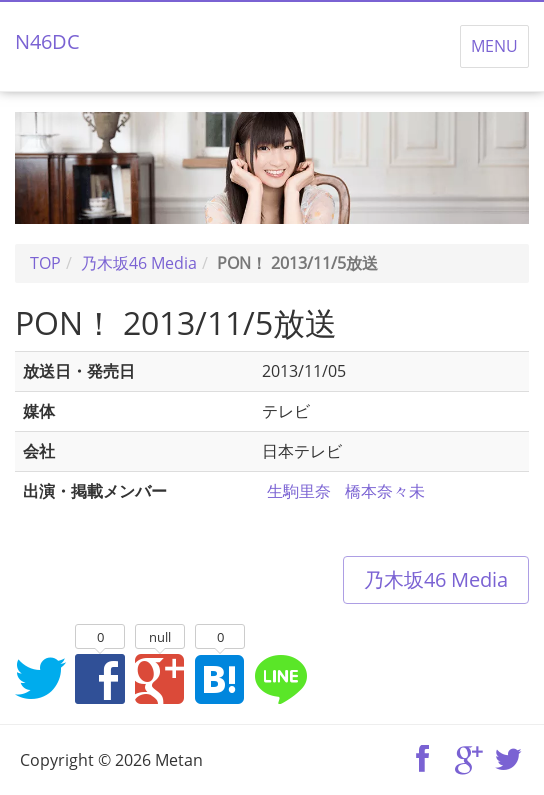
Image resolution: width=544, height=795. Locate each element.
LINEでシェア (280, 678)
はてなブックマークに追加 (220, 678)
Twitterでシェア (40, 678)
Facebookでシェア (100, 678)
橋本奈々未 (385, 491)
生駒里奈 (299, 491)
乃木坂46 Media (436, 579)
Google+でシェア (160, 678)
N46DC (47, 41)
